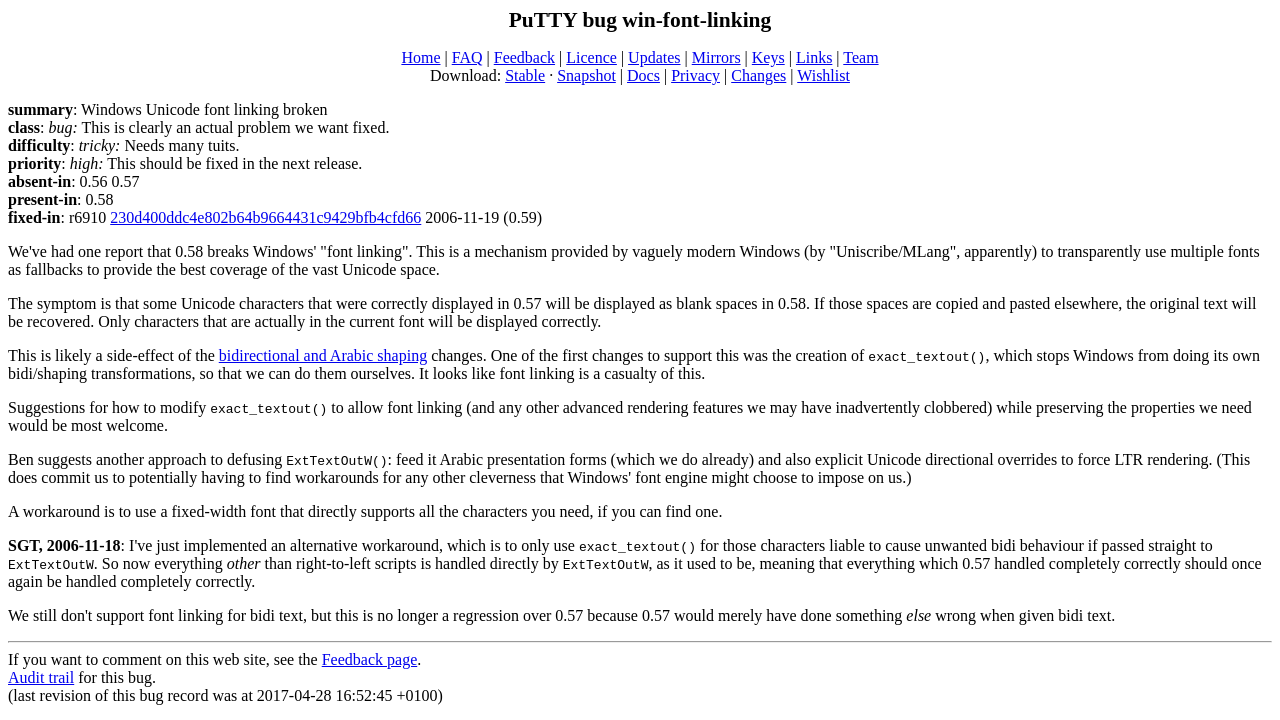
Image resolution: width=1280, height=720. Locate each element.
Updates (654, 57)
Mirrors (716, 57)
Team (860, 57)
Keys (768, 57)
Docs (643, 75)
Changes (758, 75)
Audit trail (41, 677)
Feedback (524, 57)
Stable (525, 75)
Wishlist (823, 75)
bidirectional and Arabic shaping (323, 355)
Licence (591, 57)
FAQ (467, 57)
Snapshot (586, 75)
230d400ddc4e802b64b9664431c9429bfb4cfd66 (265, 217)
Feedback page (370, 659)
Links (814, 57)
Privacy (695, 75)
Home (420, 57)
